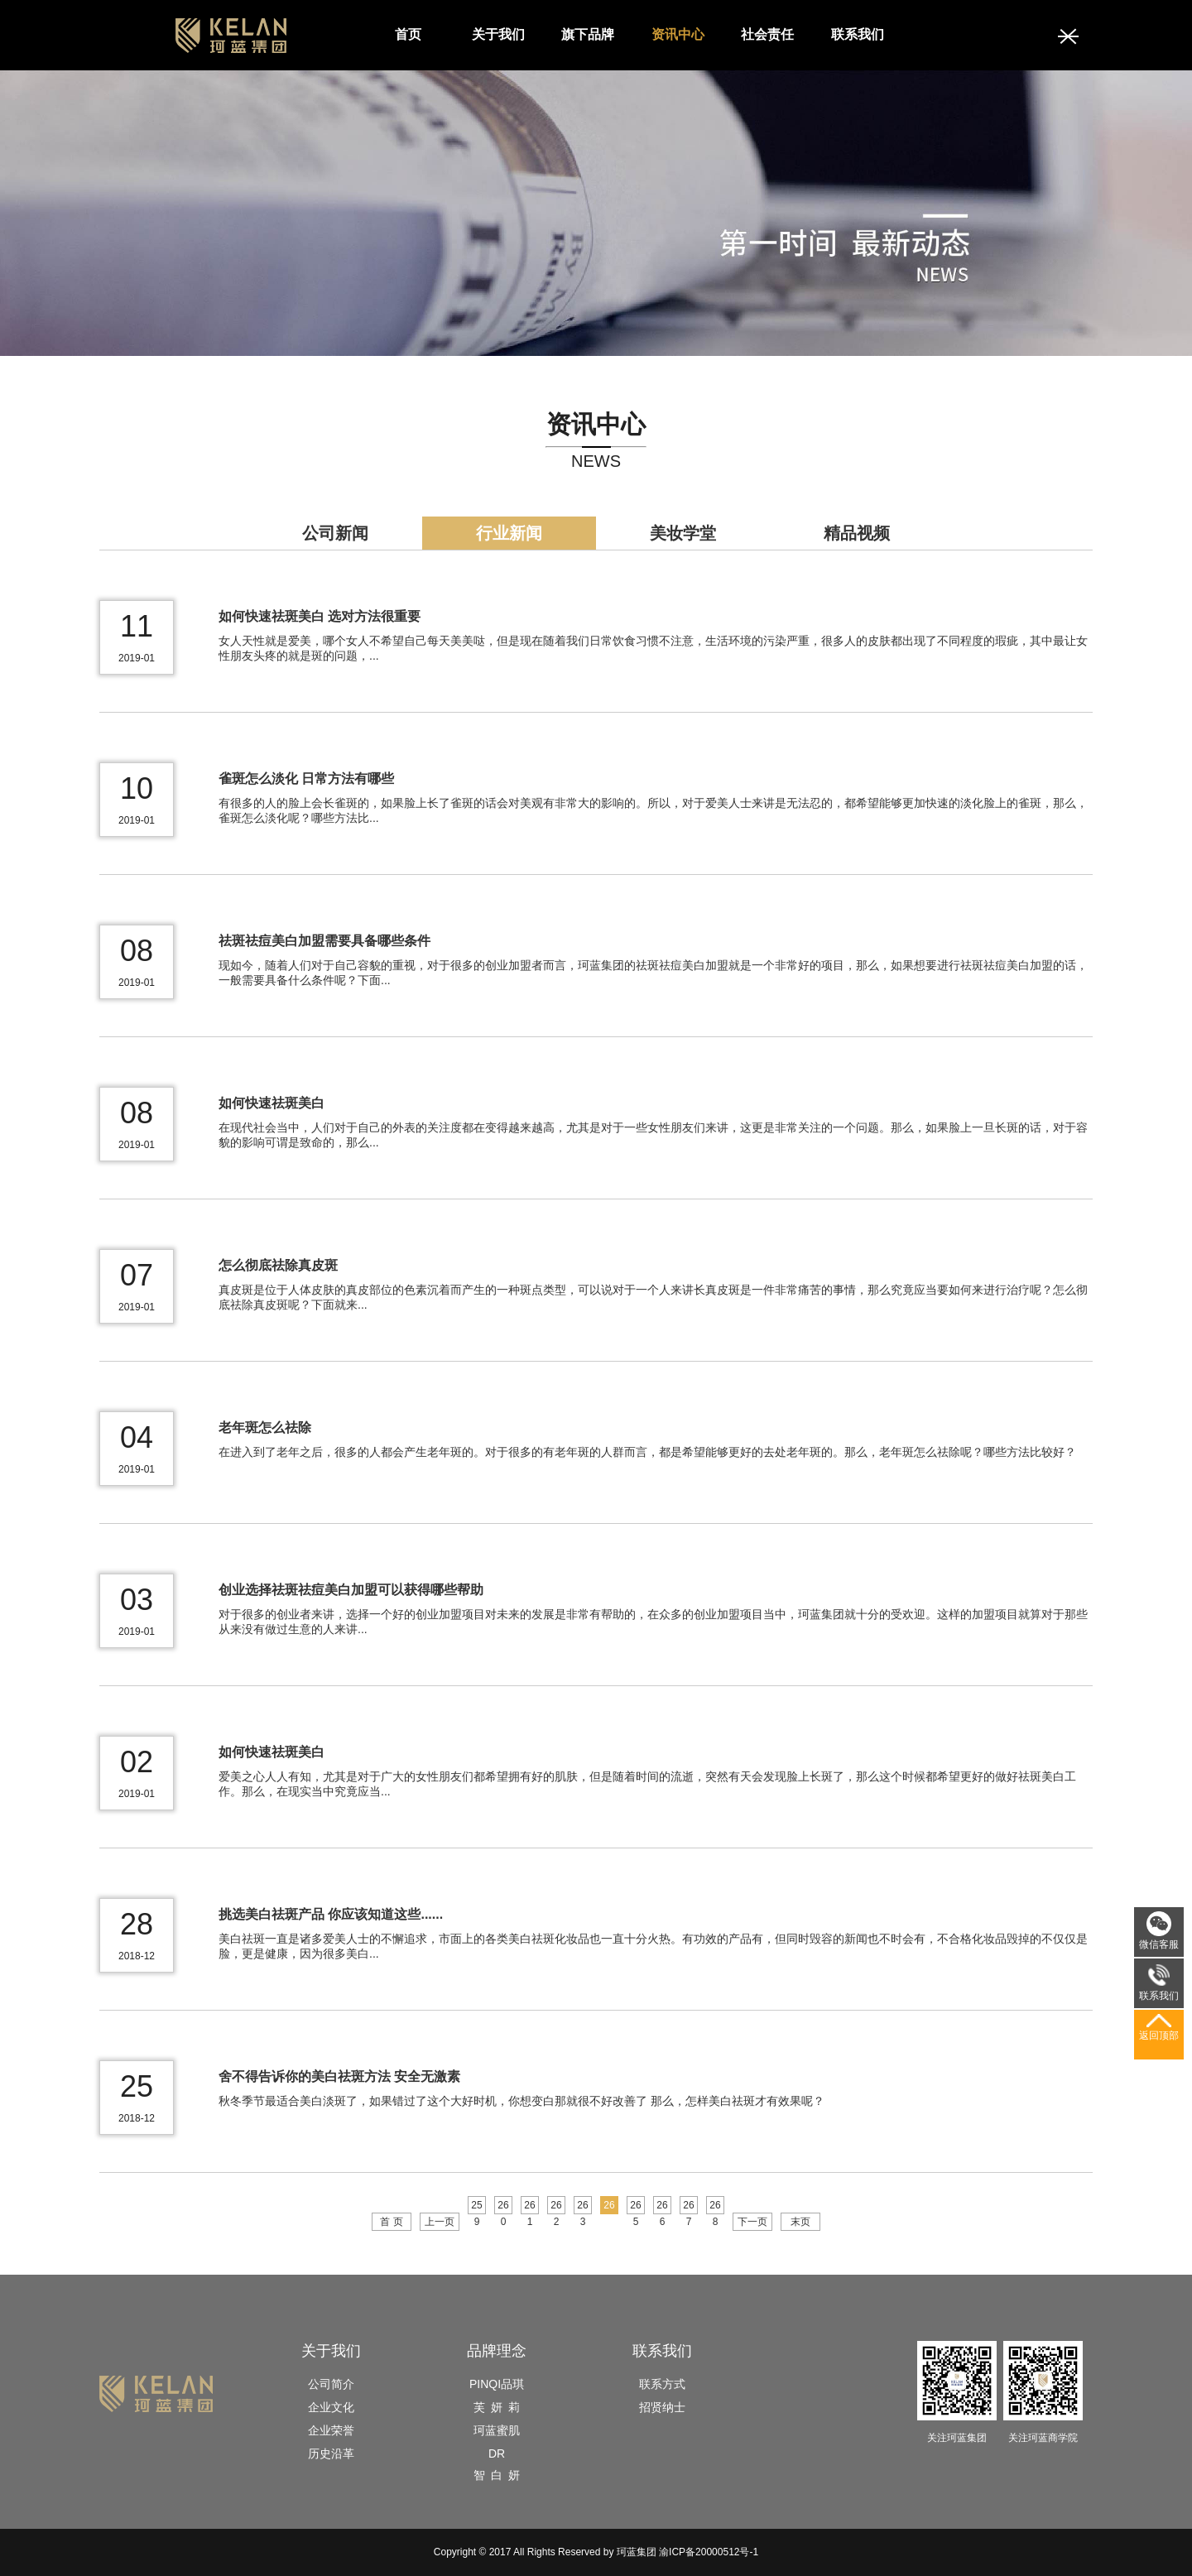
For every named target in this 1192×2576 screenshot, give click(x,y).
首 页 (391, 2222)
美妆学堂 (683, 533)
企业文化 (331, 2407)
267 (688, 2206)
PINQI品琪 (496, 2384)
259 (476, 2206)
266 (661, 2206)
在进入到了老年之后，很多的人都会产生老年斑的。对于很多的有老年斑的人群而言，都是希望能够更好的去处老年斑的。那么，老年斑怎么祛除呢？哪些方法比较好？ (647, 1452)
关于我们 (498, 34)
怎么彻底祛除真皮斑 (278, 1265)
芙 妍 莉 (496, 2407)
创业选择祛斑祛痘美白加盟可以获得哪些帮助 (351, 1590)
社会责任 (767, 34)
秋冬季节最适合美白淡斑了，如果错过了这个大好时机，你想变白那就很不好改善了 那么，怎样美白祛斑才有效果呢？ (521, 2100)
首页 (408, 34)
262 (555, 2206)
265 (635, 2206)
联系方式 (662, 2384)
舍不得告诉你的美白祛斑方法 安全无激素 (339, 2076)
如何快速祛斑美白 (271, 1103)
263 (582, 2206)
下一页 (752, 2222)
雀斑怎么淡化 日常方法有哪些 (306, 778)
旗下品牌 (587, 34)
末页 (800, 2222)
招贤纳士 (662, 2407)
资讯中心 (677, 34)
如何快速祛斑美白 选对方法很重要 (320, 616)
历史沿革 (331, 2453)
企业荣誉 (331, 2430)
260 (502, 2206)
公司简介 (331, 2384)
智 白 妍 (496, 2475)
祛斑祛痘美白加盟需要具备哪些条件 (324, 941)
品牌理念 (496, 2351)
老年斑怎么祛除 (265, 1427)
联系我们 (857, 34)
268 (714, 2206)
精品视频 (857, 533)
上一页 (439, 2222)
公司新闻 (335, 533)
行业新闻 (509, 533)
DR (497, 2453)
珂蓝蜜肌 (496, 2430)
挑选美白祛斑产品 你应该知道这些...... (331, 1914)
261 (529, 2206)
